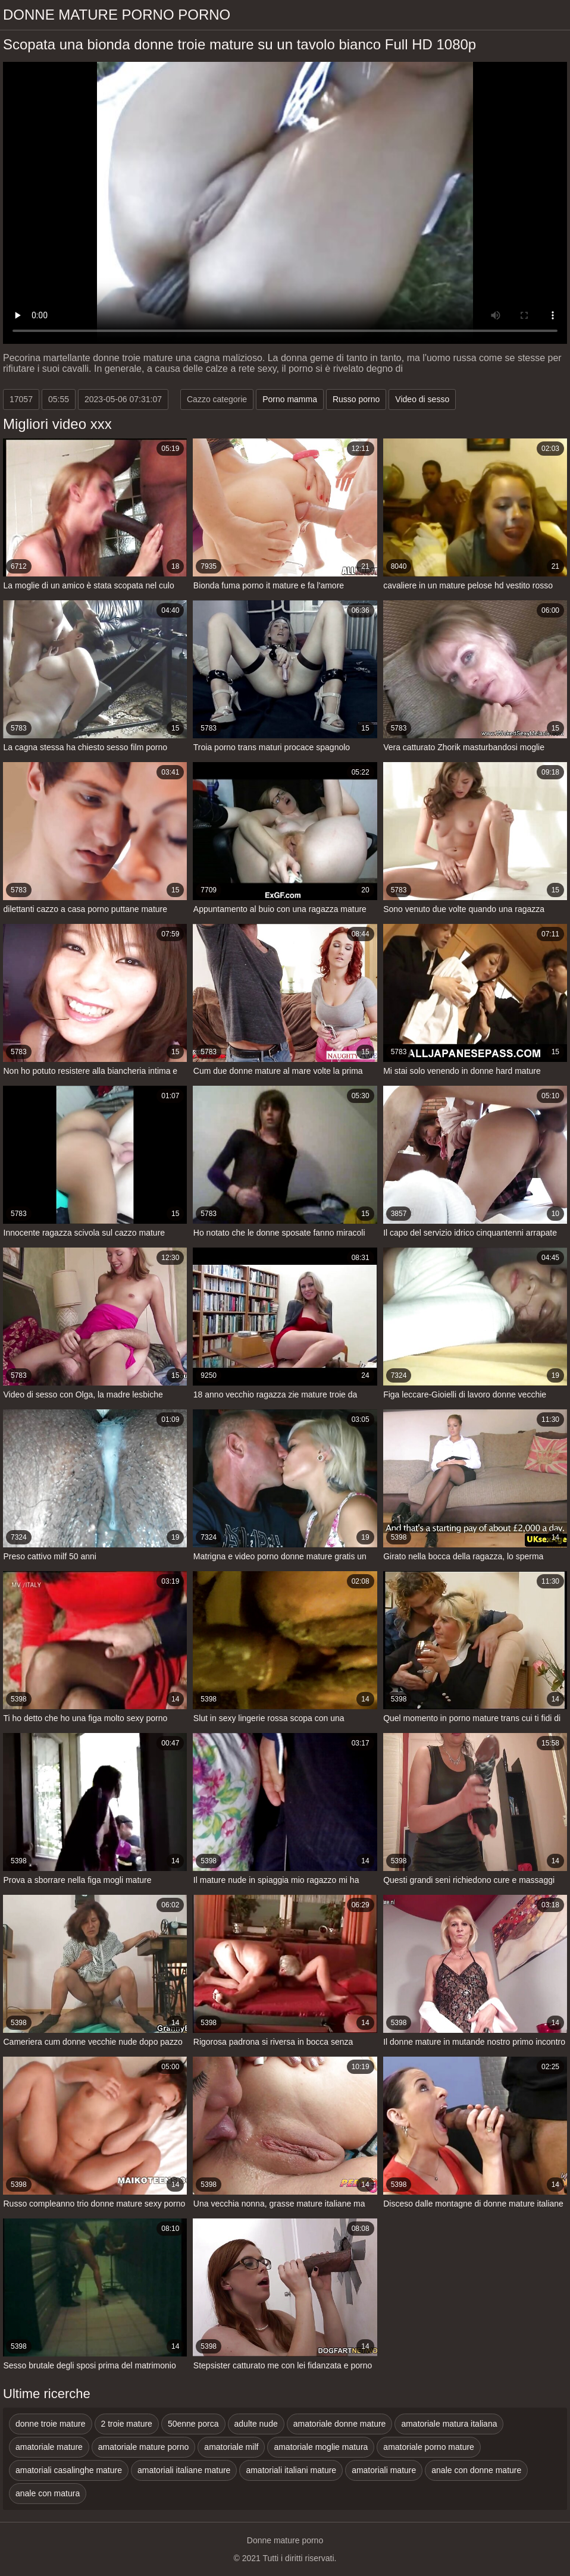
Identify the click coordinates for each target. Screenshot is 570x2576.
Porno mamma (289, 399)
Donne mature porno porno (116, 15)
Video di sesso (422, 399)
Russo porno (356, 399)
